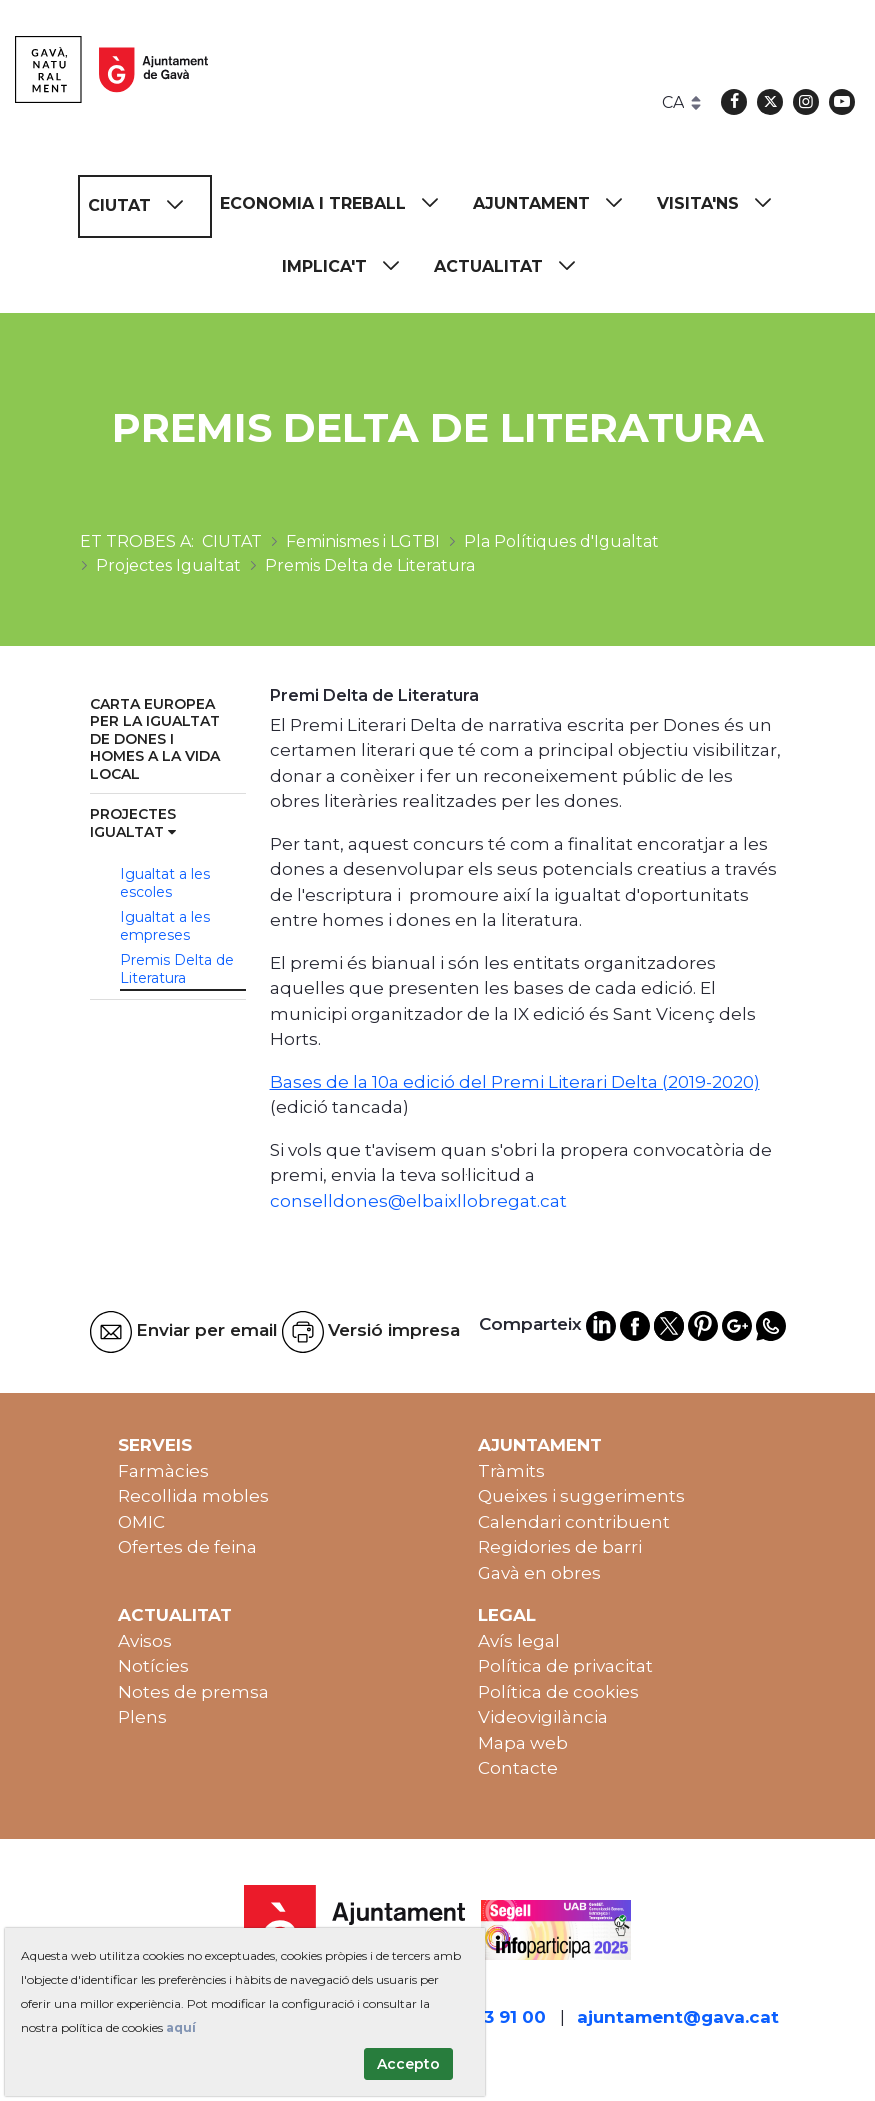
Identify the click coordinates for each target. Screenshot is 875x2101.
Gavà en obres (539, 1573)
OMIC (141, 1522)
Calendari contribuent (574, 1522)
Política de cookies (558, 1692)
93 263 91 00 (491, 2017)
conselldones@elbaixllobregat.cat (418, 1201)
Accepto (408, 2064)
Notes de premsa (193, 1692)
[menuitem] (145, 206)
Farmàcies (163, 1471)
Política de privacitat (565, 1666)
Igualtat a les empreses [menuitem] (165, 926)
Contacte (518, 1768)
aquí (181, 2027)
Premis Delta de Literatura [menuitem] (177, 969)
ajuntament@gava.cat (678, 2017)
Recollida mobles (193, 1496)
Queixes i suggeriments (581, 1496)
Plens (142, 1717)
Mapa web (523, 1743)
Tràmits (511, 1471)
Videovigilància (543, 1717)
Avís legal (519, 1641)
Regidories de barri (560, 1547)
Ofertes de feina (187, 1547)
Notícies (153, 1666)
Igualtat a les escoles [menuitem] (165, 883)
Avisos (145, 1641)
